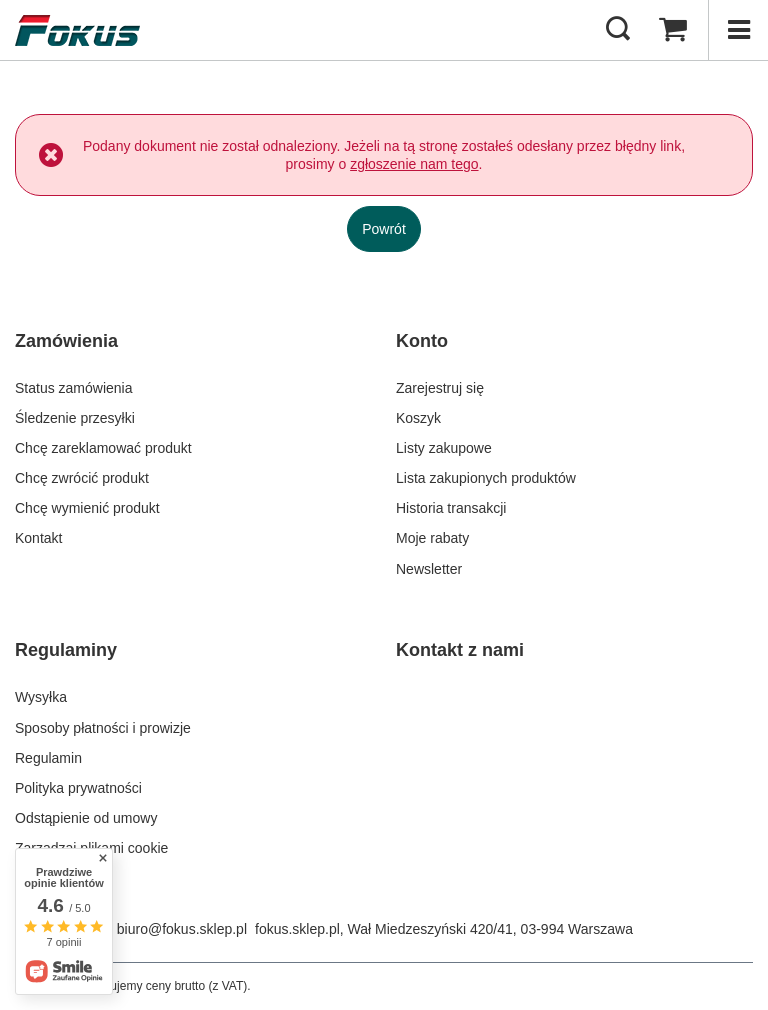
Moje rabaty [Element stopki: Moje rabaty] (432, 538)
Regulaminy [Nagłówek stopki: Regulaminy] (66, 650)
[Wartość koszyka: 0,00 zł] (673, 30)
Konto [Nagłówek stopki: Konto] (422, 341)
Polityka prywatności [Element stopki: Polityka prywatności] (78, 788)
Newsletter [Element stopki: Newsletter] (429, 569)
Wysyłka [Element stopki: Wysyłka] (41, 697)
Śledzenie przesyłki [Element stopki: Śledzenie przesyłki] (75, 418)
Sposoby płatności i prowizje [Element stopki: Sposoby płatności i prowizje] (103, 728)
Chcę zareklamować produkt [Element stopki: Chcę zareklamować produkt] (103, 448)
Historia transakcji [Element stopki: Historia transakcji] (451, 508)
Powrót (384, 229)
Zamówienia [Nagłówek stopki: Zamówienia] (66, 341)
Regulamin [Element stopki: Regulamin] (48, 758)
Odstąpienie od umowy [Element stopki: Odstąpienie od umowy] (86, 818)
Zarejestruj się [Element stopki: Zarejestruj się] (440, 388)
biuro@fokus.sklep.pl (182, 929)
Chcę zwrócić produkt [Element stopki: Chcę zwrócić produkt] (82, 478)
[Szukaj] (618, 30)
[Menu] (738, 30)
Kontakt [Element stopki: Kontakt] (38, 538)
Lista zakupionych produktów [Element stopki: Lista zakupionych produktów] (486, 478)
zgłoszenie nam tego (414, 164)
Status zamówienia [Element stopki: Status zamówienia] (74, 388)
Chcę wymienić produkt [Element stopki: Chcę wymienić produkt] (87, 508)
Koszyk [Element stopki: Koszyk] (418, 418)
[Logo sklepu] (77, 30)
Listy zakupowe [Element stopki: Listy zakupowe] (444, 448)
